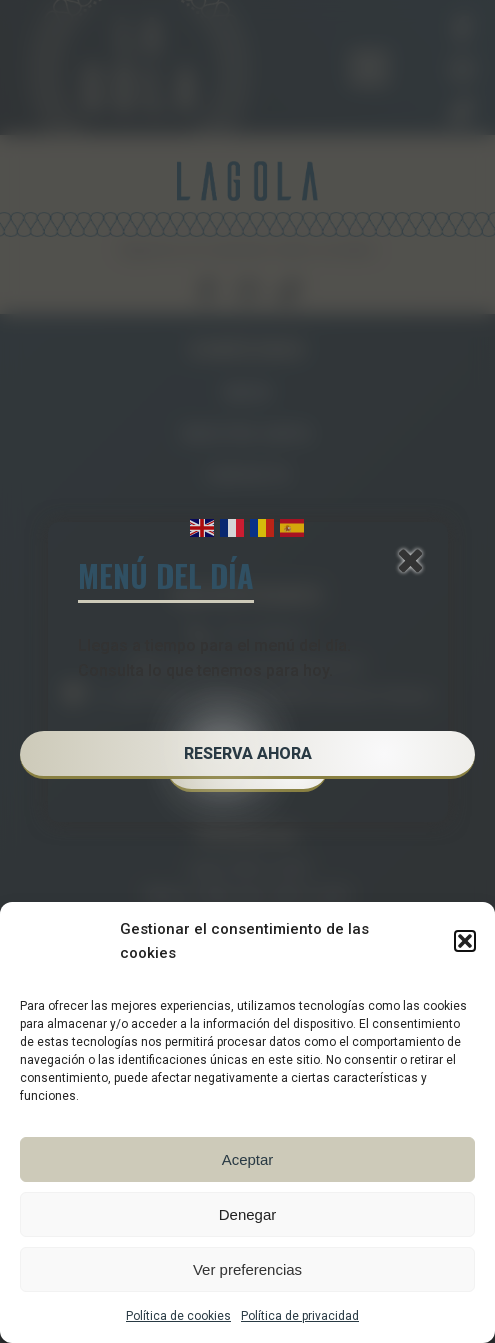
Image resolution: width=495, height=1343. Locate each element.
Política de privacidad (300, 1316)
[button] (465, 941)
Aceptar (248, 1159)
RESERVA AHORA (248, 753)
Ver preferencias (247, 1269)
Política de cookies (178, 1316)
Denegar (248, 1214)
